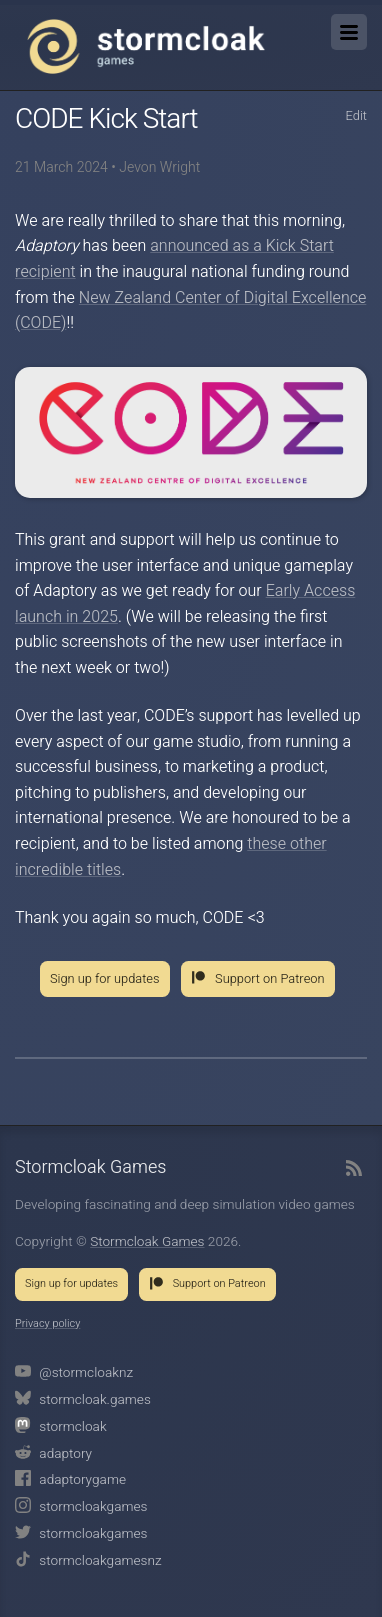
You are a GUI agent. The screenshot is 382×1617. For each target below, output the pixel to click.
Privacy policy (47, 1324)
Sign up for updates (105, 979)
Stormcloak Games (146, 46)
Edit (356, 116)
